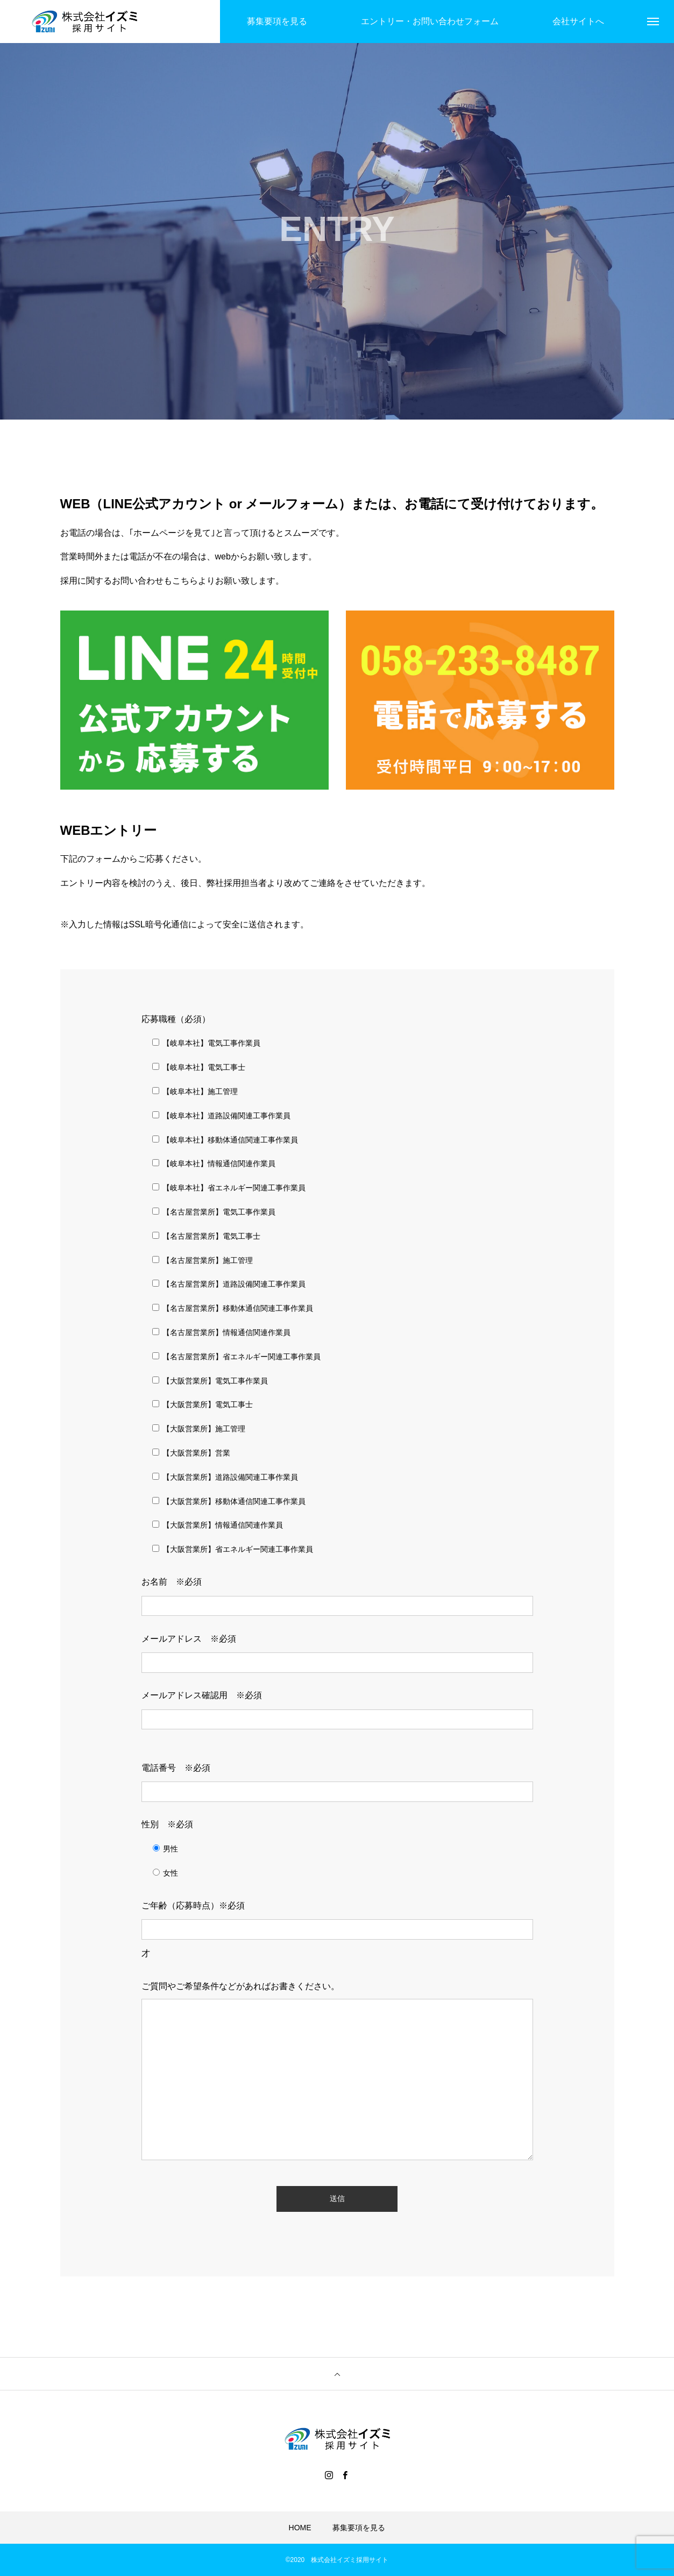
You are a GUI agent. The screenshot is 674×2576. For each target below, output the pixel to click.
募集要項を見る (358, 2527)
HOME (300, 2527)
